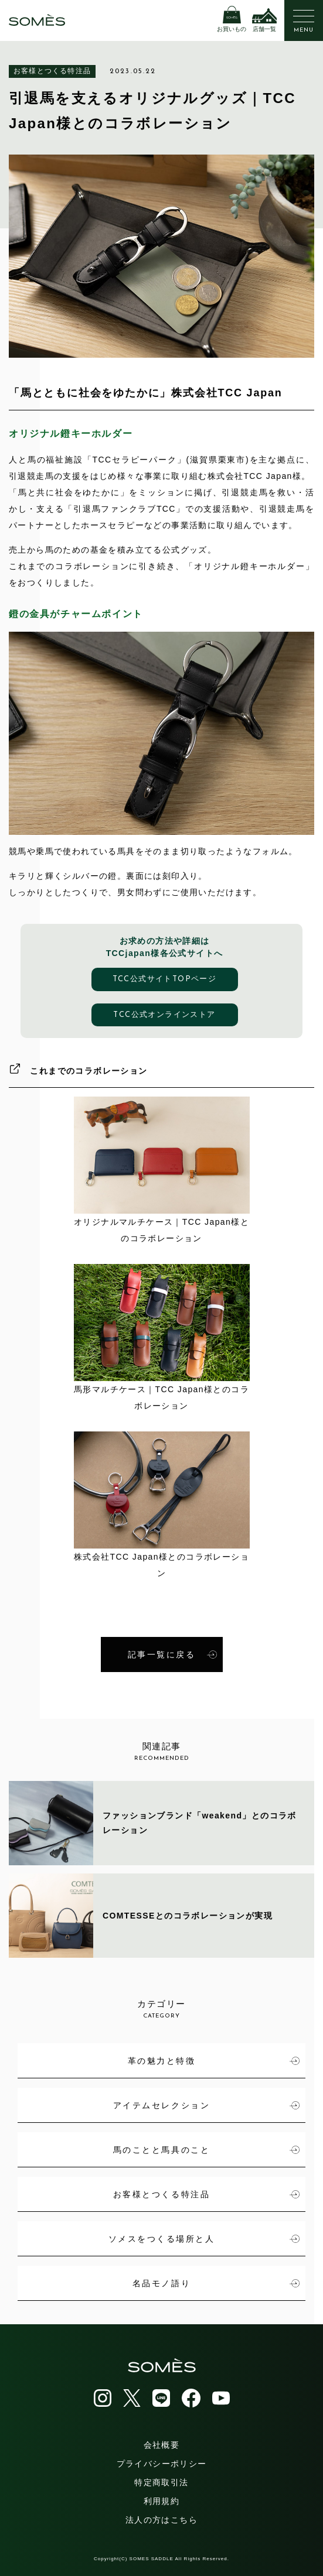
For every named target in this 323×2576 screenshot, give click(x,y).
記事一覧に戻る (172, 1654)
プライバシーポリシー (162, 2463)
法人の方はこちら (161, 2519)
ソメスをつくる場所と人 (204, 2238)
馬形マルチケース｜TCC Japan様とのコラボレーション (162, 1337)
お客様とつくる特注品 (52, 71)
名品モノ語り (216, 2283)
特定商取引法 (161, 2482)
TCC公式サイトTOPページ (165, 979)
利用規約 (162, 2501)
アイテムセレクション (206, 2105)
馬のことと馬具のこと (206, 2149)
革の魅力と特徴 (214, 2060)
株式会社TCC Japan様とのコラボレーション (162, 1504)
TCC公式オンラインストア (164, 1015)
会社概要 (162, 2445)
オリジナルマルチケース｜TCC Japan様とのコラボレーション (162, 1170)
